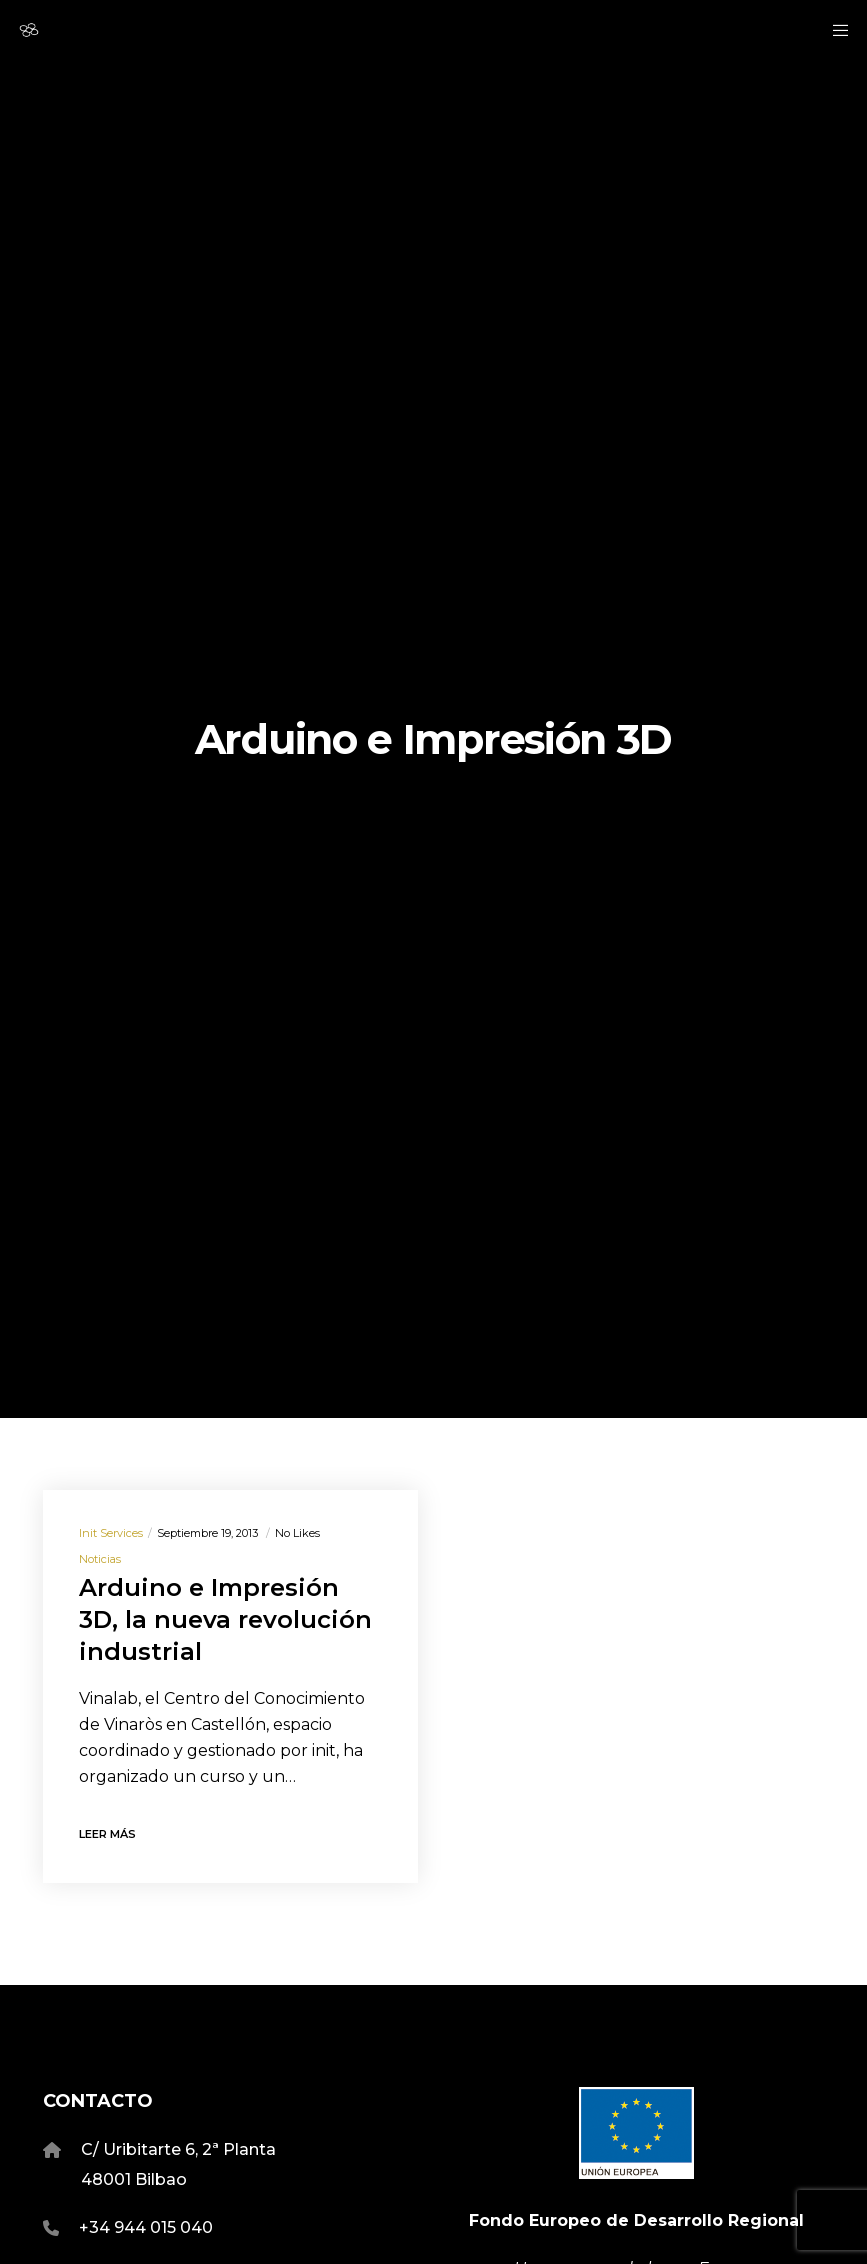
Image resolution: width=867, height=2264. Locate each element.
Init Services (111, 1533)
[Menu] (834, 30)
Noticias (100, 1559)
